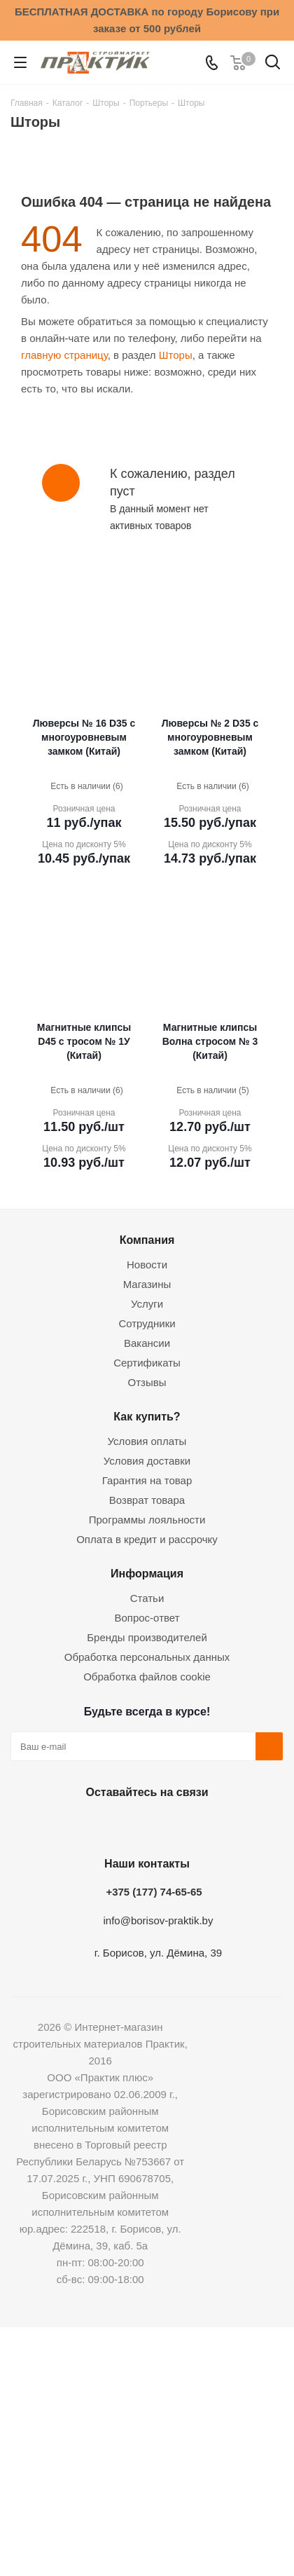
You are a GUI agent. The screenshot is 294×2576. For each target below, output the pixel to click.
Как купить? (146, 1416)
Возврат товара (147, 1500)
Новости (147, 1264)
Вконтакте (73, 1825)
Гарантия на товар (147, 1480)
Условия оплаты (147, 1441)
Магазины (147, 1284)
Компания (147, 1239)
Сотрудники (146, 1323)
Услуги (147, 1304)
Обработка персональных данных (147, 1657)
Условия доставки (147, 1461)
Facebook (108, 1825)
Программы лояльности (147, 1520)
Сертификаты (147, 1363)
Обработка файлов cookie (147, 1677)
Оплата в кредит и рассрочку (147, 1539)
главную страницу (64, 355)
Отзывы (147, 1382)
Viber (213, 1825)
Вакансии (147, 1343)
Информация (147, 1573)
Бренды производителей (147, 1637)
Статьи (147, 1598)
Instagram (144, 1825)
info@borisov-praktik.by (159, 1920)
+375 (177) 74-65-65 (154, 1892)
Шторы (175, 355)
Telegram (178, 1825)
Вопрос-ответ (146, 1618)
